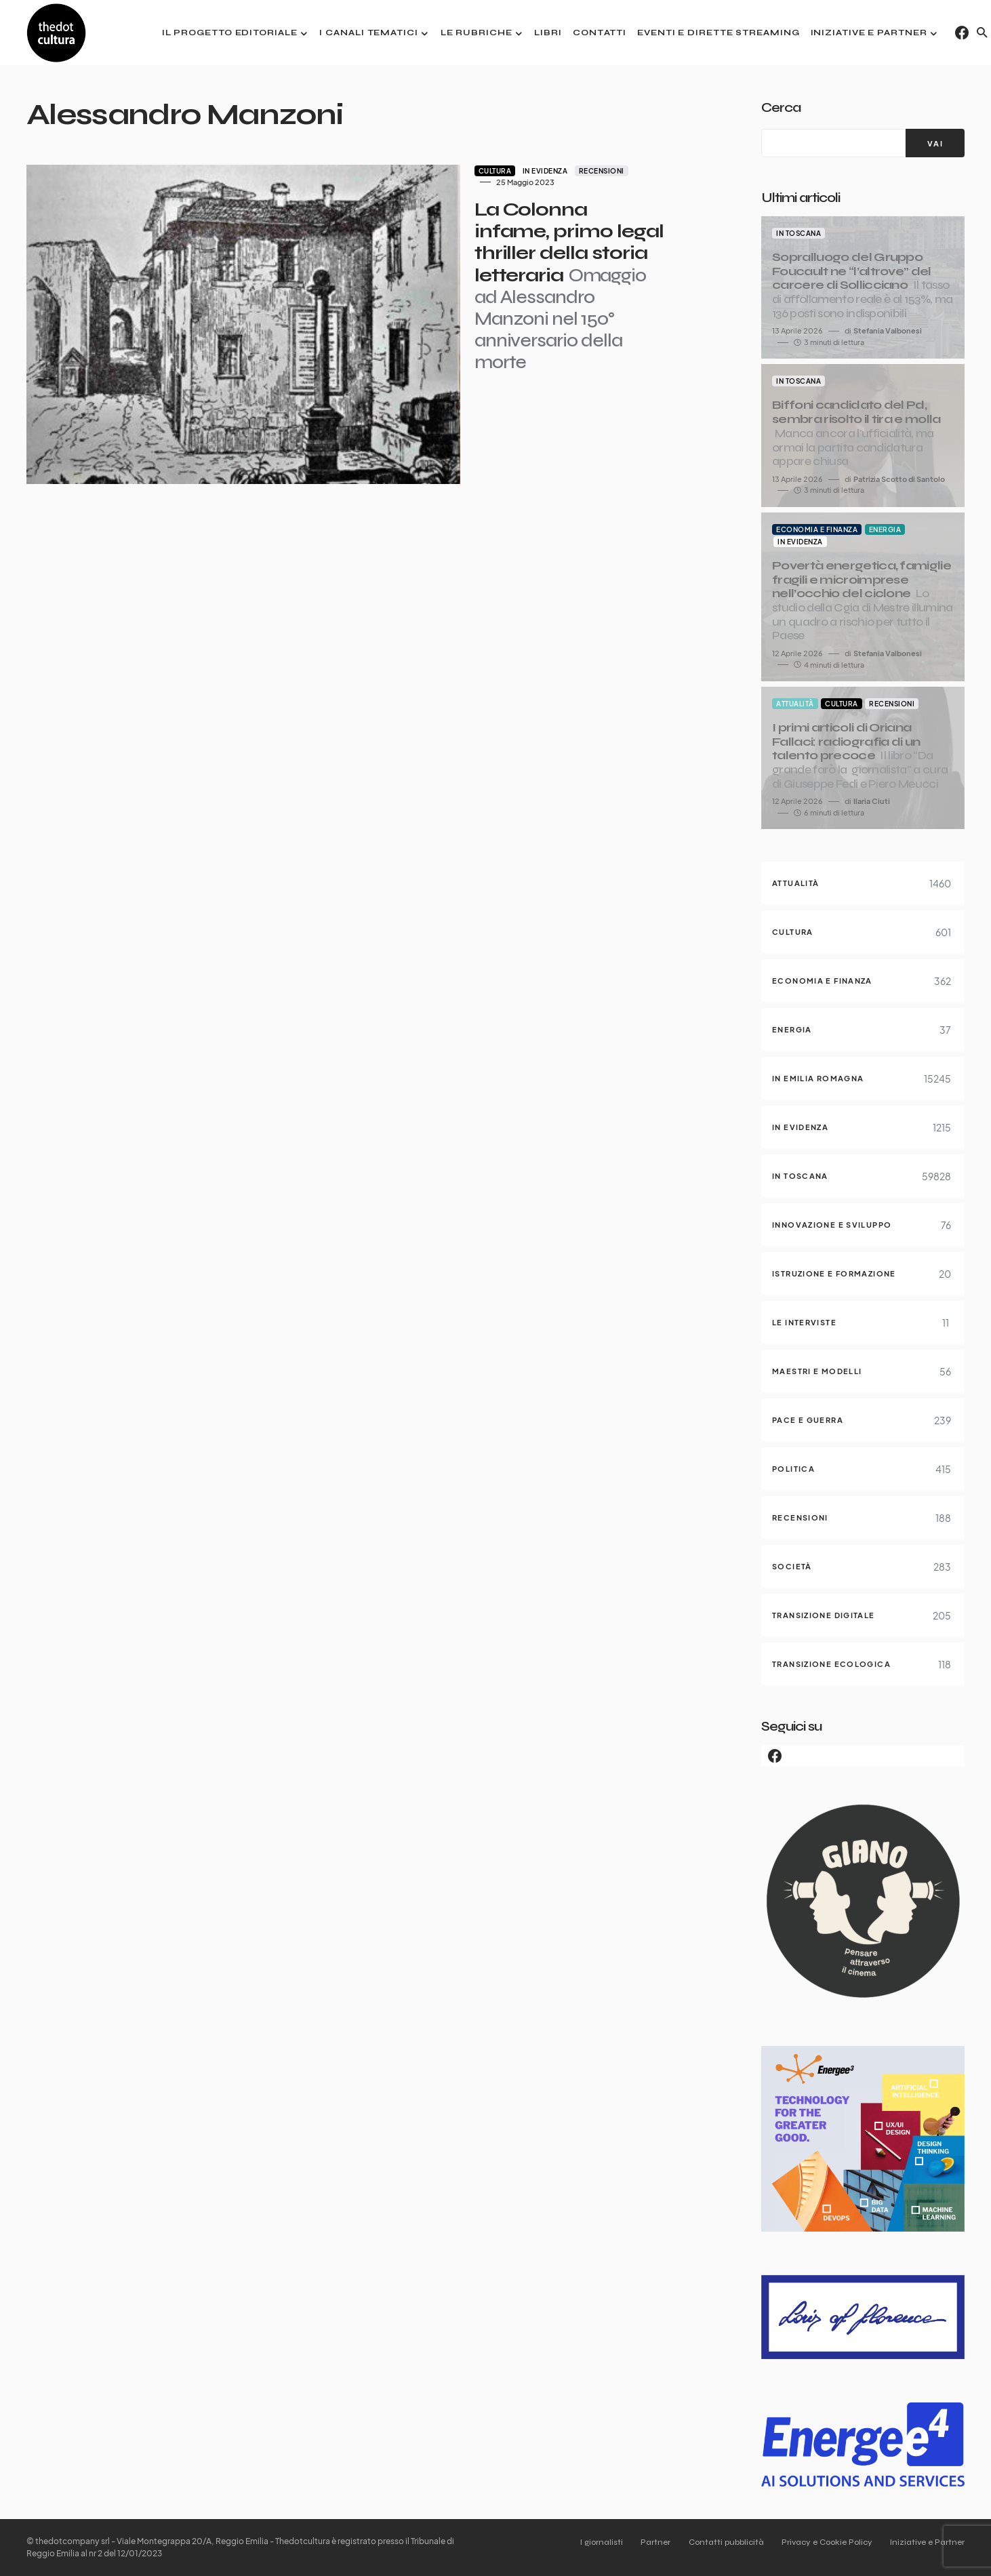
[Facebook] (962, 32)
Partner (644, 2542)
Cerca (781, 107)
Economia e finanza (816, 529)
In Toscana (798, 233)
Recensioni (494, 171)
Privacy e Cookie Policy (822, 2542)
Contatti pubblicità (718, 2542)
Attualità (795, 704)
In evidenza (437, 171)
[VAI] (935, 143)
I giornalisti (586, 2542)
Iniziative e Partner (927, 2542)
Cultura (387, 171)
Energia (885, 529)
